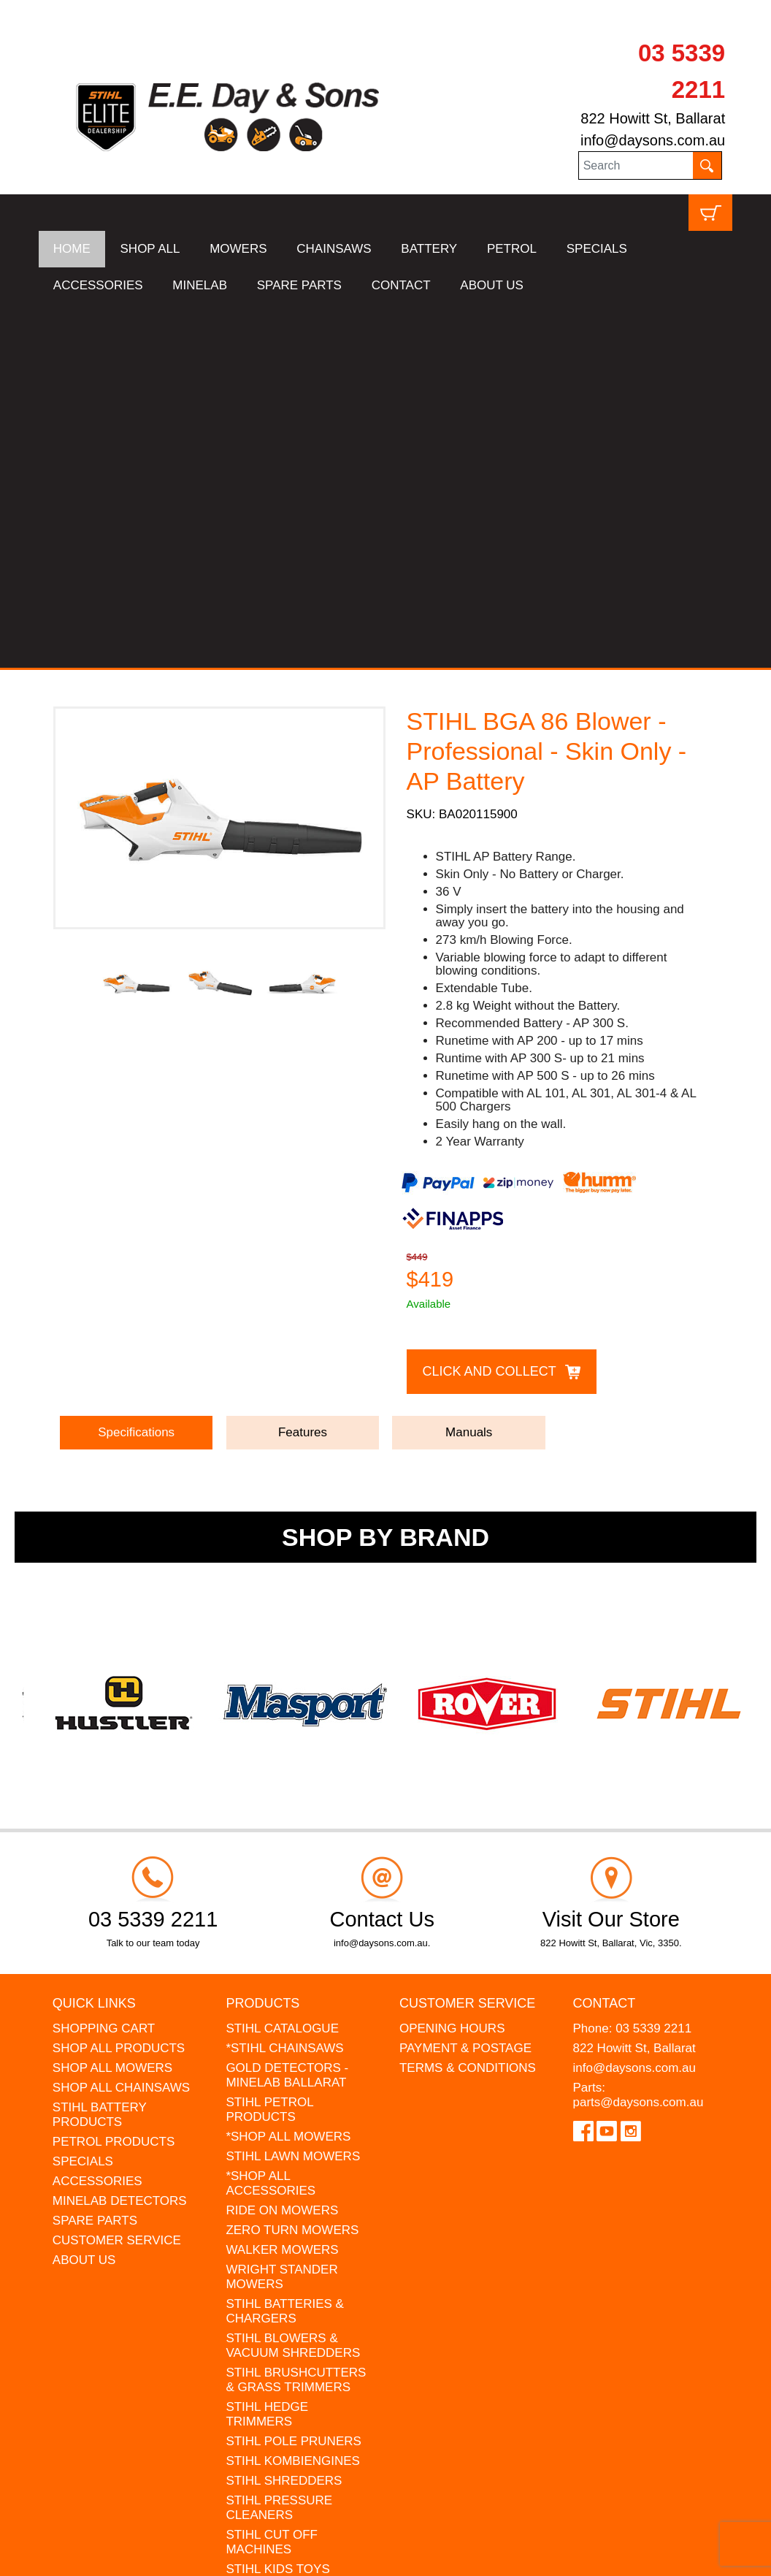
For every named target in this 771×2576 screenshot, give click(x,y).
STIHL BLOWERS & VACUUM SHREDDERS (293, 1981)
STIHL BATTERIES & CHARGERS (285, 1947)
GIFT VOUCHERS (276, 2294)
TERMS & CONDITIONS (467, 1704)
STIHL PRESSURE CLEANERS (279, 2144)
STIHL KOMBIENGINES (293, 2097)
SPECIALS (597, 249)
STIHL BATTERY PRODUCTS (100, 1751)
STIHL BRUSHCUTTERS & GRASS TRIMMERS (296, 2016)
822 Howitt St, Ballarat (652, 118)
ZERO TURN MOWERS (292, 1866)
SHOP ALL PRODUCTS (119, 1684)
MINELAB (199, 285)
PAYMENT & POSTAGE (465, 1684)
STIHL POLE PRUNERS (293, 2077)
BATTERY (429, 249)
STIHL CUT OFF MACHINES (272, 2178)
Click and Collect (489, 1007)
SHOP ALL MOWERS (112, 1704)
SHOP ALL (150, 249)
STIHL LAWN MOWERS (293, 1792)
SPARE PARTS (299, 285)
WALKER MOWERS (282, 1886)
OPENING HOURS (452, 1665)
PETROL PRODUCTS (114, 1778)
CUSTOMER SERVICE (117, 1876)
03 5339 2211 (653, 1665)
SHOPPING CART (104, 1665)
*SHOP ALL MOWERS (288, 1773)
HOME (72, 249)
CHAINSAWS (333, 249)
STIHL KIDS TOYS (277, 2205)
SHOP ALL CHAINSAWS (121, 1724)
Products (262, 1639)
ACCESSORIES (98, 285)
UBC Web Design (188, 2555)
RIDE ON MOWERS (282, 1846)
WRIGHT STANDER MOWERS (281, 1913)
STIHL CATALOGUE (282, 1665)
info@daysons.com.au (652, 140)
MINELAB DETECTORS (120, 1837)
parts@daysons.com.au (638, 1738)
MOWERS (238, 249)
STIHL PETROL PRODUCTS (269, 1745)
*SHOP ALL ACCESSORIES (270, 1819)
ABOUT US (491, 285)
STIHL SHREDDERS (284, 2117)
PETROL (512, 249)
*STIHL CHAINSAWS (284, 1684)
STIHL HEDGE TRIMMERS (267, 2050)
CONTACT (401, 285)
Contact (604, 1639)
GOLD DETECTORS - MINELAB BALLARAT (287, 1711)
